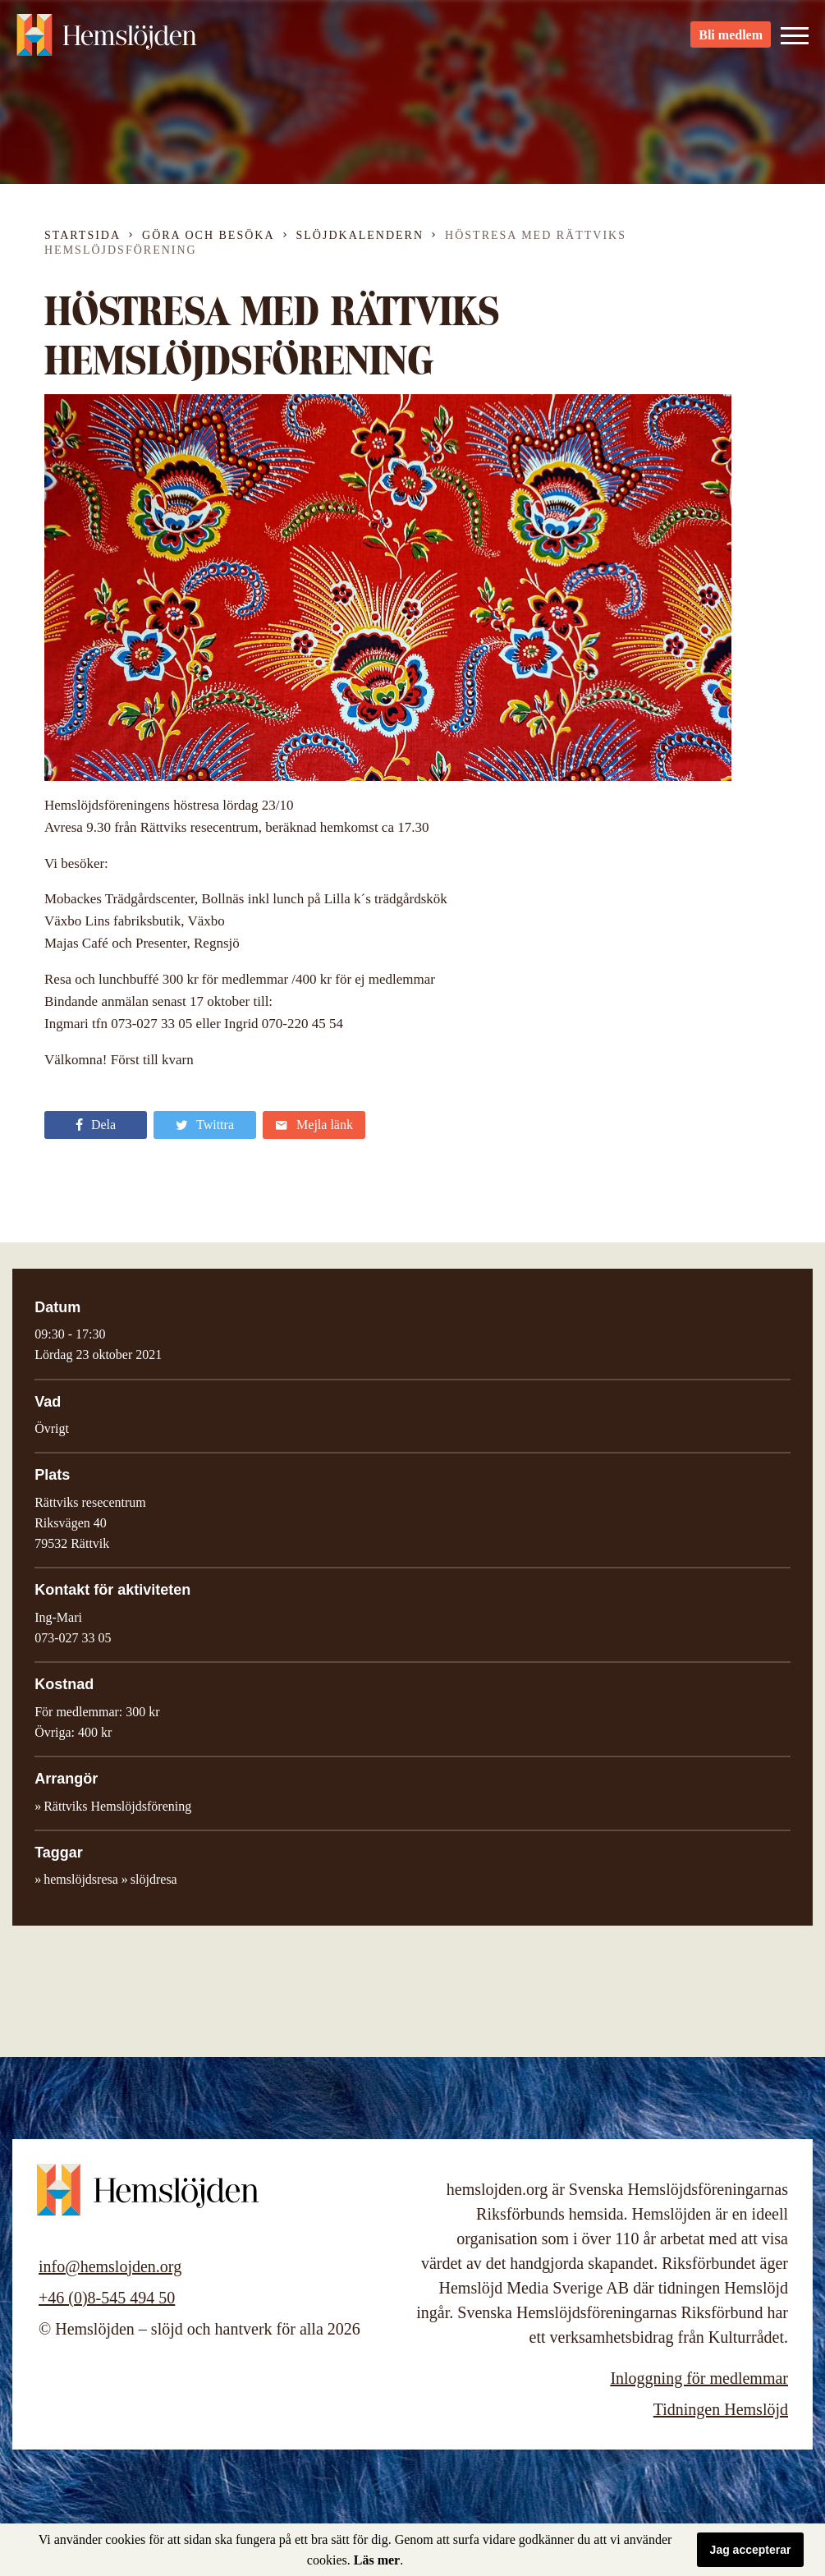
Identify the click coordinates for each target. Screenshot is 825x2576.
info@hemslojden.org (110, 2266)
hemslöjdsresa (81, 1879)
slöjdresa (154, 1879)
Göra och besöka (208, 235)
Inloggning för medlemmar (699, 2378)
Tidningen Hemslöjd (720, 2409)
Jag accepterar (750, 2549)
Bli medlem (731, 41)
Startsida (82, 235)
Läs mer (377, 2560)
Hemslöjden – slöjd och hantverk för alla (106, 41)
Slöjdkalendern (360, 235)
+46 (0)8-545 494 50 (107, 2298)
